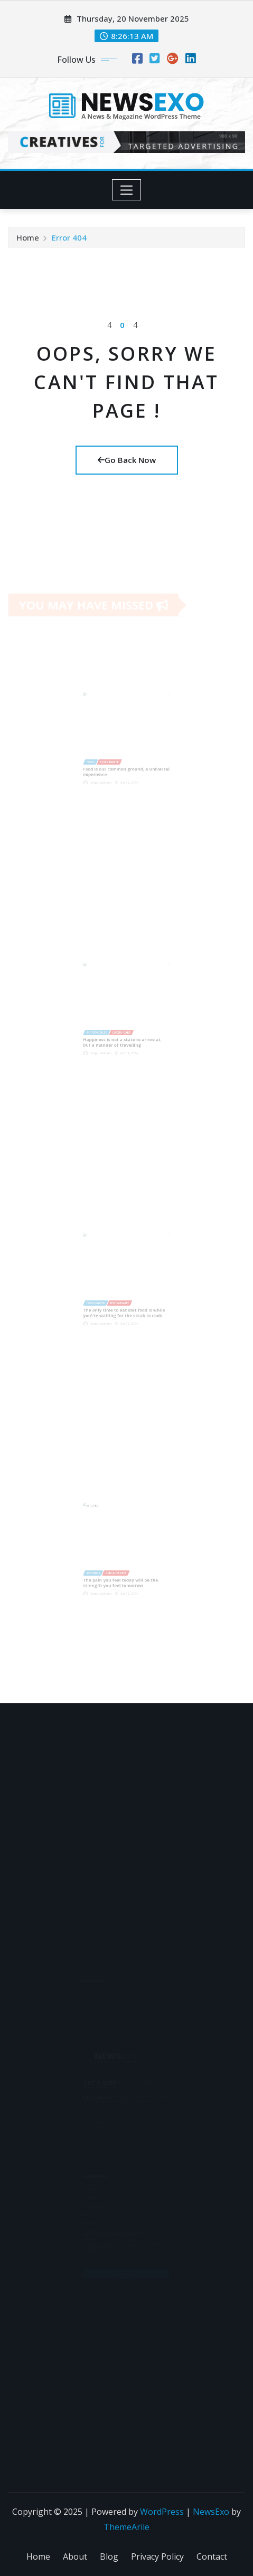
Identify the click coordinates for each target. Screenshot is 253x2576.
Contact (211, 2556)
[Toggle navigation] (126, 189)
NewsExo (211, 2511)
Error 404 (69, 239)
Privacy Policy (157, 2556)
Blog (109, 2556)
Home (27, 239)
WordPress (162, 2511)
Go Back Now (127, 460)
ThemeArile (126, 2527)
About (75, 2556)
